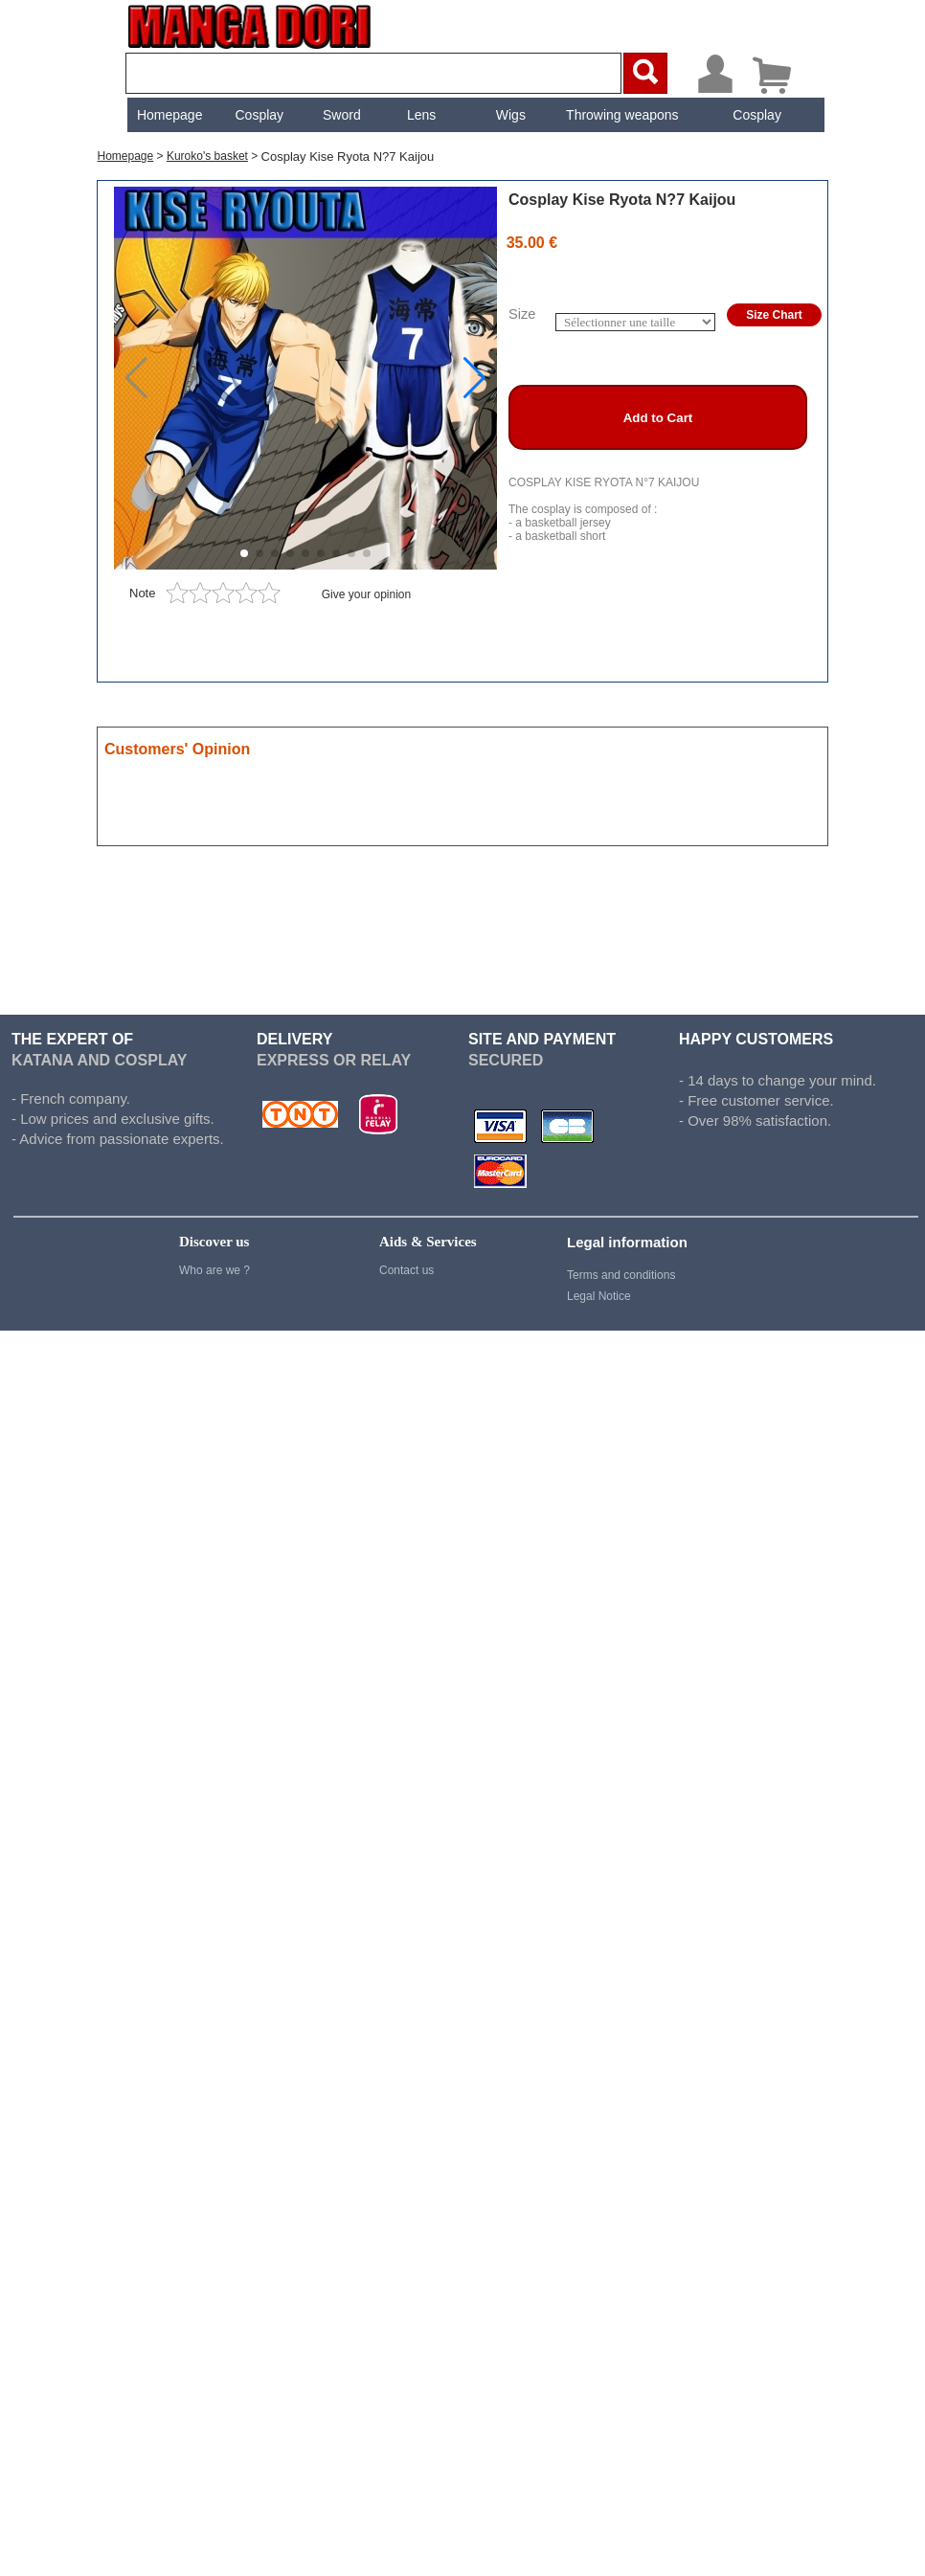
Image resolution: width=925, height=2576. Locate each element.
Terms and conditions (621, 1275)
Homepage (168, 115)
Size (522, 314)
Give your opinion (366, 594)
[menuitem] (167, 115)
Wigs (509, 115)
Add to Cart (658, 418)
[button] (474, 378)
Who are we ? (214, 1270)
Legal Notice (599, 1296)
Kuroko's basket (207, 156)
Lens (419, 115)
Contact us (406, 1270)
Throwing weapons (620, 115)
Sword (340, 115)
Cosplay (257, 115)
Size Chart (774, 315)
